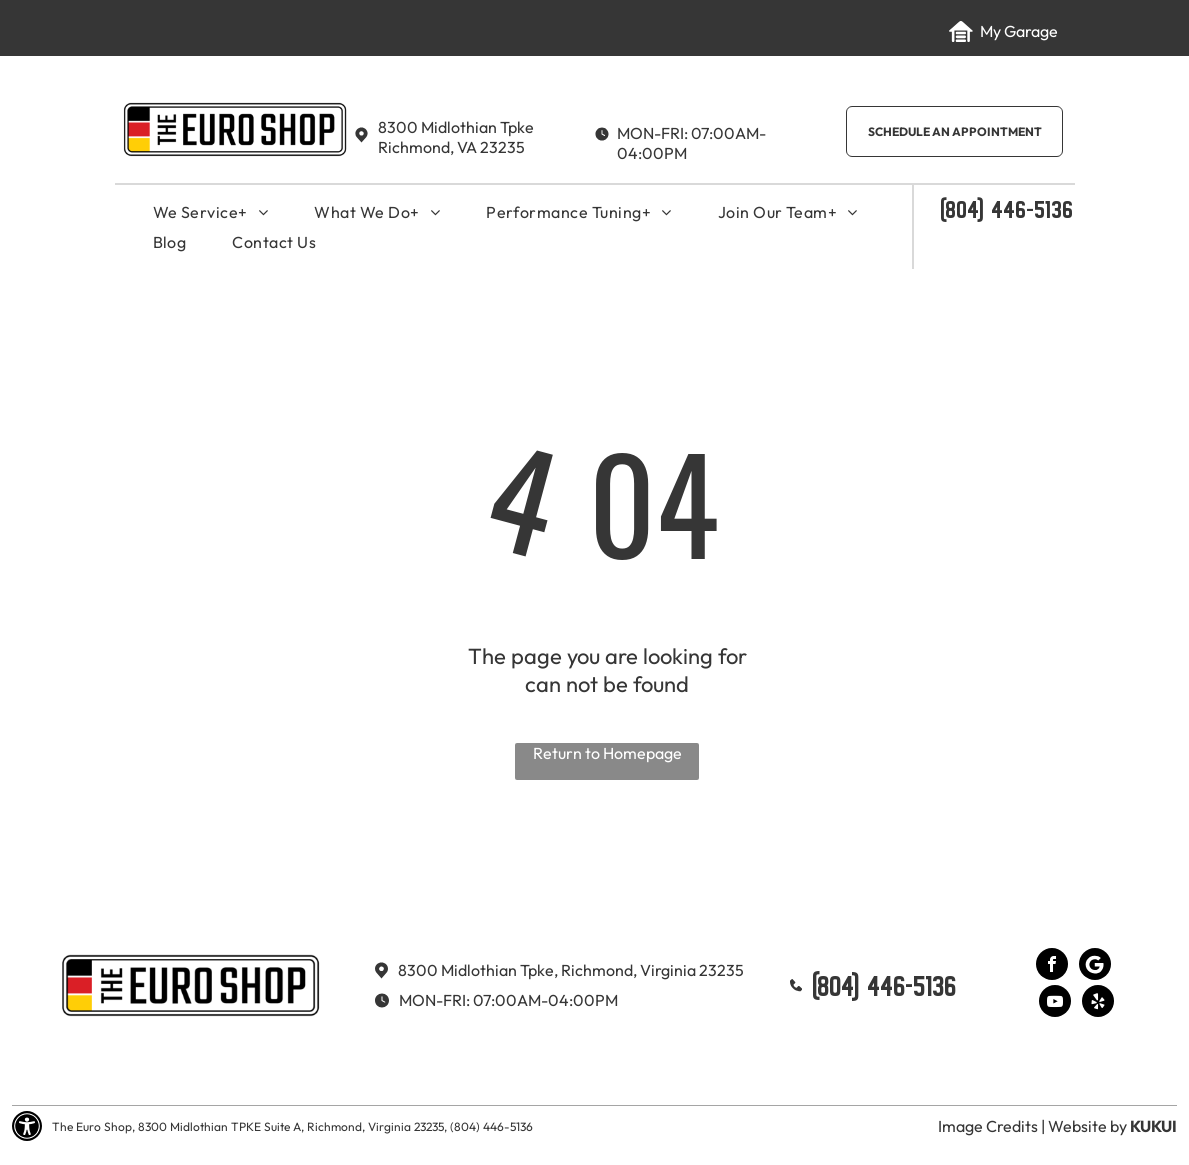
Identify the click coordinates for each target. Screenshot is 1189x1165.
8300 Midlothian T (443, 127)
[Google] (1095, 966)
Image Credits (988, 1126)
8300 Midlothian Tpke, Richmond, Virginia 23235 (571, 970)
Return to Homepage (607, 753)
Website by (1087, 1126)
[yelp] (1098, 1003)
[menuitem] (211, 212)
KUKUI (1153, 1126)
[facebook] (1052, 966)
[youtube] (1055, 1003)
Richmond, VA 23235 (451, 147)
